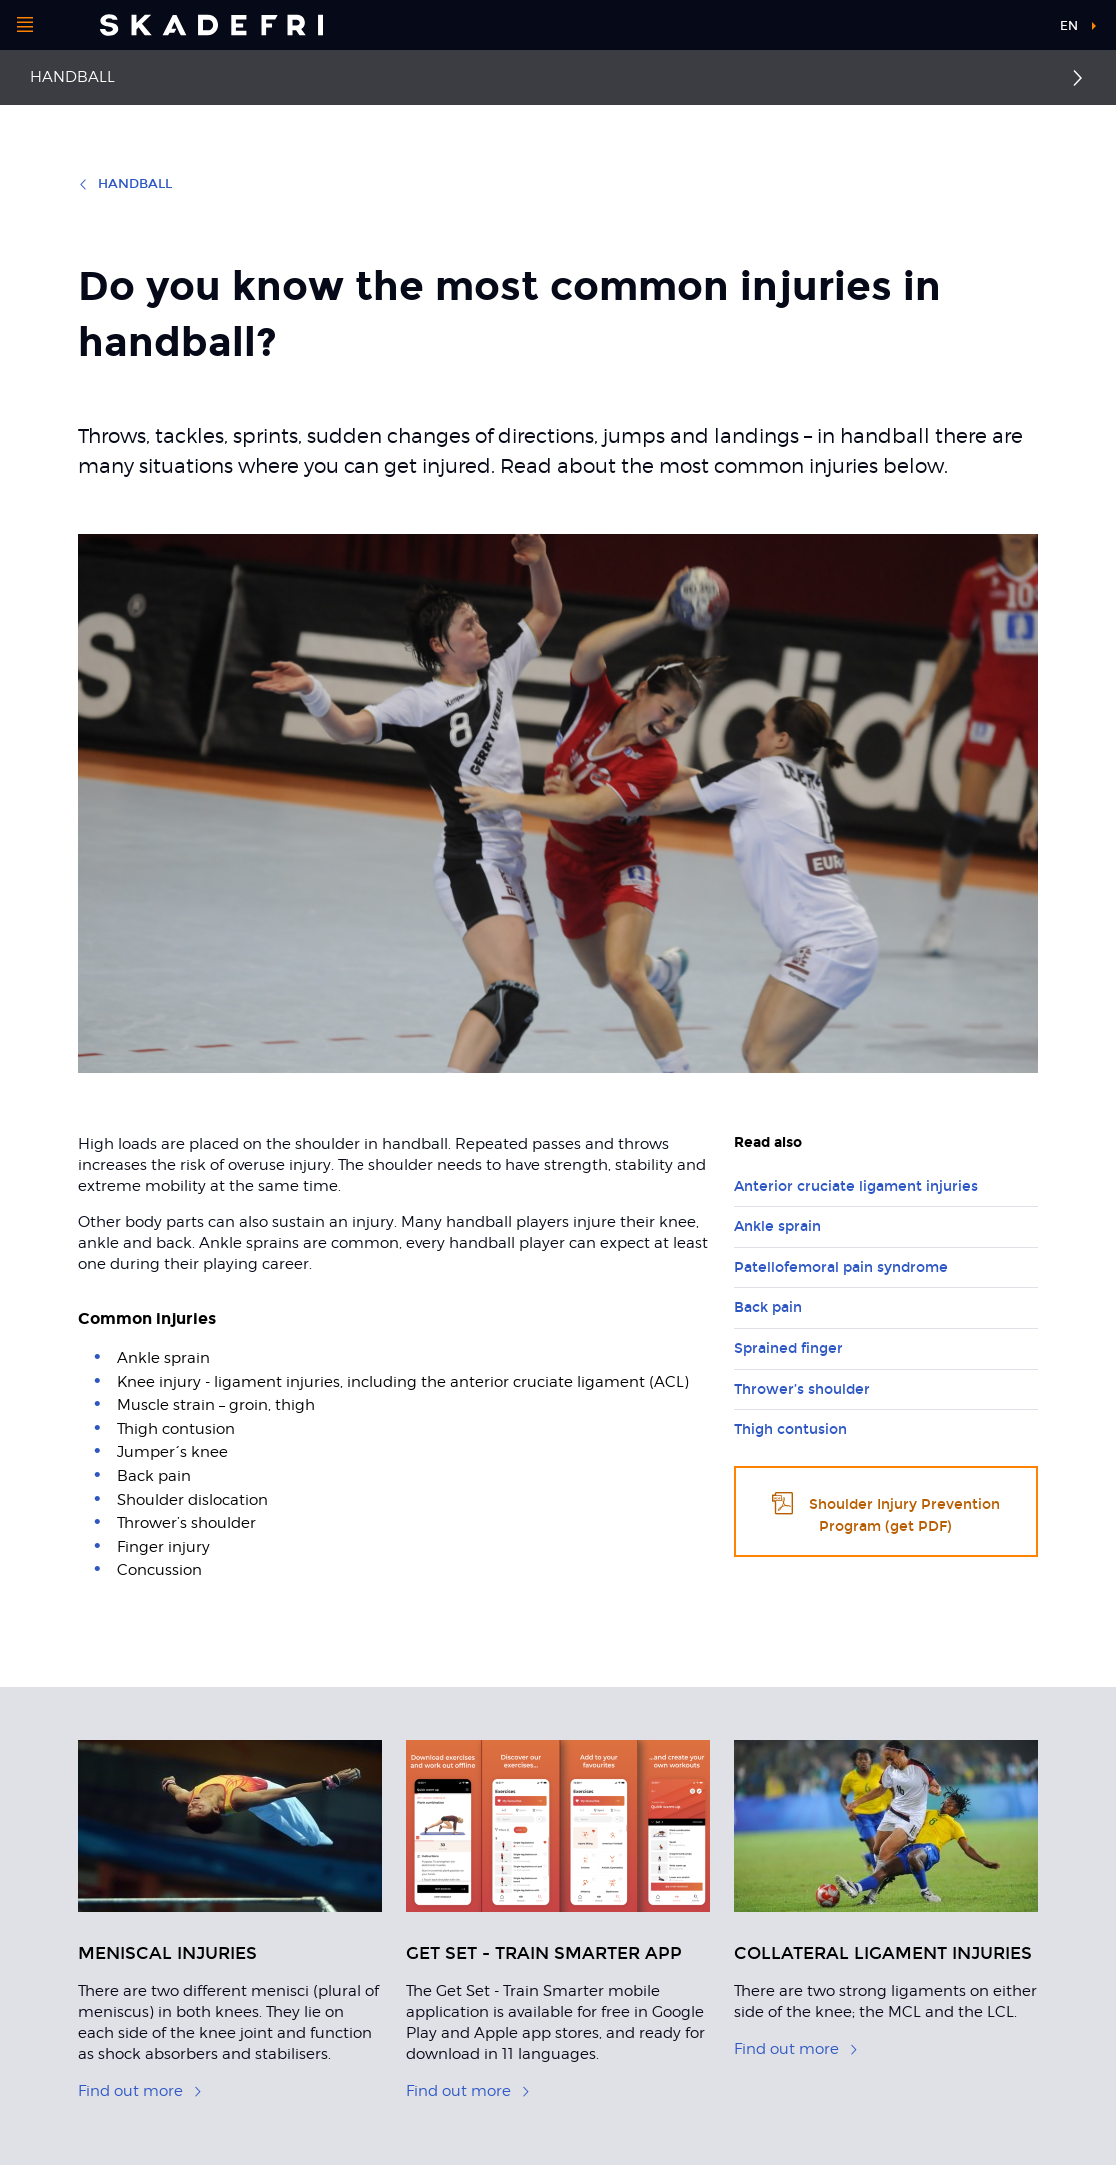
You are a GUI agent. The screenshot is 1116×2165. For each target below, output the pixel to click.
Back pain (768, 1307)
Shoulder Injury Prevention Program (886, 1511)
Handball (72, 77)
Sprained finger (788, 1348)
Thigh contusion (790, 1429)
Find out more (140, 2091)
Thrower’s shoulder (802, 1389)
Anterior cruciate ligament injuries (856, 1186)
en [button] (1069, 26)
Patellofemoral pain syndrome (841, 1267)
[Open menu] (25, 25)
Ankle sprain (777, 1226)
